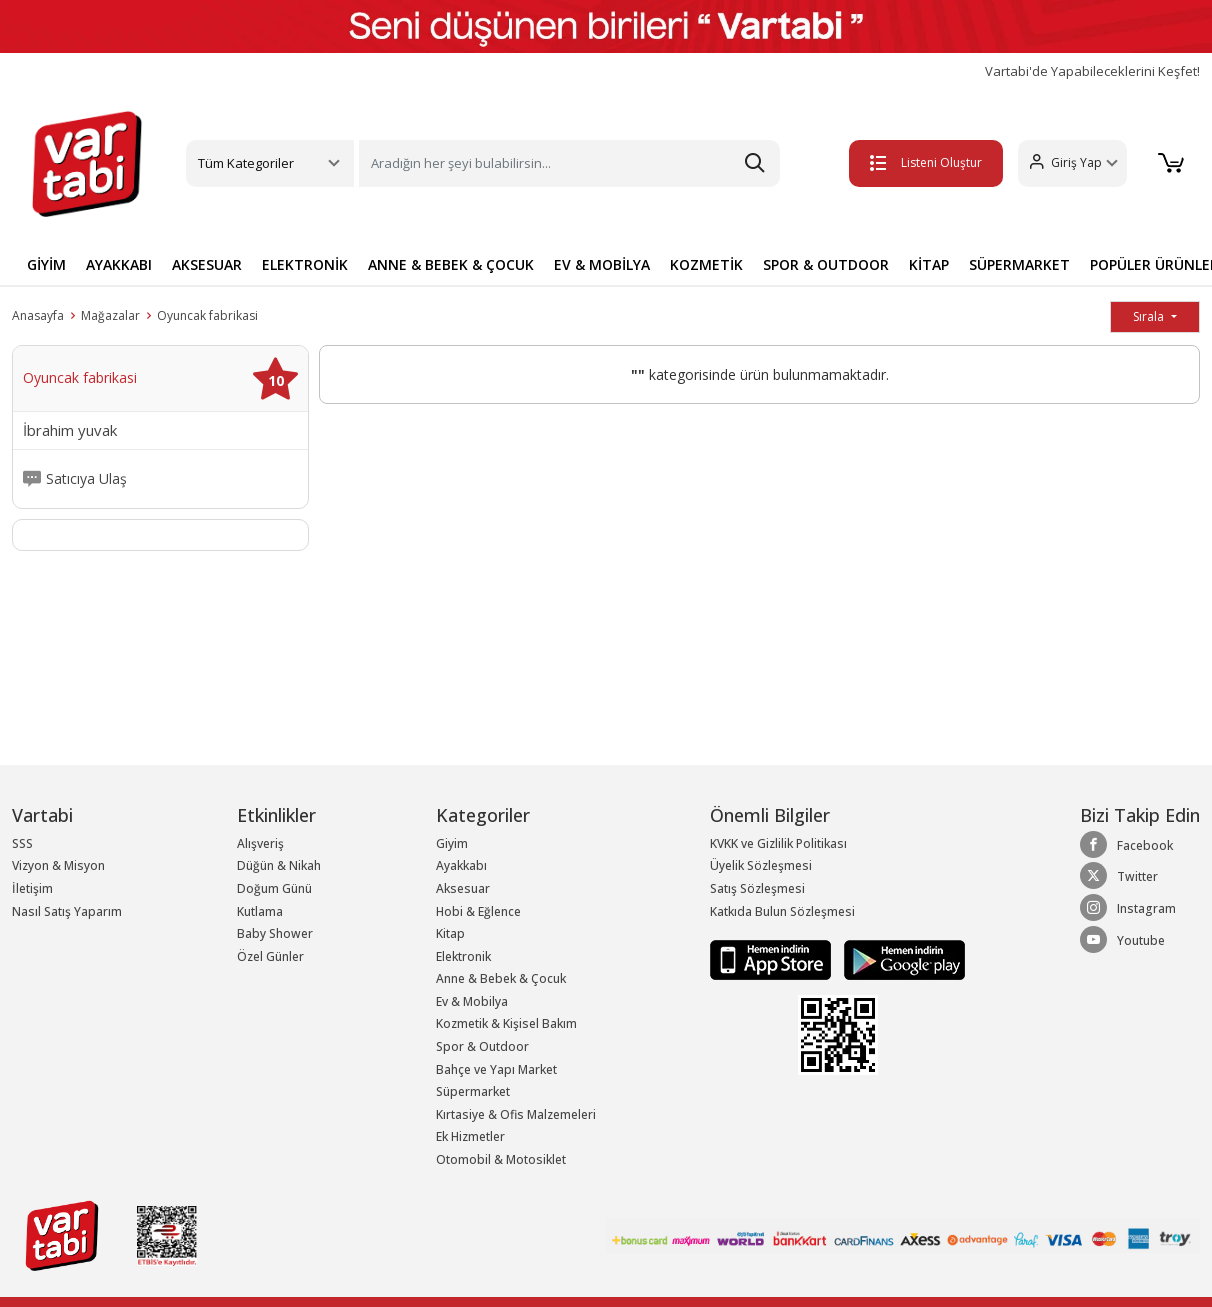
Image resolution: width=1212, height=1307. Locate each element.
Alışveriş (260, 843)
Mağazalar (110, 315)
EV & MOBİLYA (602, 264)
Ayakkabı (461, 865)
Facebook (1126, 845)
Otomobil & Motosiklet (501, 1159)
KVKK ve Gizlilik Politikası (778, 843)
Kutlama (260, 911)
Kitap (450, 933)
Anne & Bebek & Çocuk (501, 978)
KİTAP (929, 264)
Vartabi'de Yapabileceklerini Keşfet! (1092, 71)
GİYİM (46, 264)
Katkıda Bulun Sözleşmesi (782, 911)
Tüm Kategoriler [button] (246, 163)
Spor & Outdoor (482, 1046)
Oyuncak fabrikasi (207, 315)
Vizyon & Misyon (58, 865)
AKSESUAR (207, 264)
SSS (22, 843)
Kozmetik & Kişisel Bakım (506, 1023)
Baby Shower (275, 933)
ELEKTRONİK (305, 264)
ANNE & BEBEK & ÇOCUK (451, 264)
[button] (1062, 163)
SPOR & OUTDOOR (826, 264)
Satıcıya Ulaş (86, 479)
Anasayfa (38, 315)
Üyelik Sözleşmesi (761, 865)
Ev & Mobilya (472, 1001)
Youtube (1122, 940)
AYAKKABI (119, 264)
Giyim (452, 843)
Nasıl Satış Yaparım (67, 911)
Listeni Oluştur (916, 162)
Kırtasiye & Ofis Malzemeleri (516, 1114)
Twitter (1119, 876)
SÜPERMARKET (1019, 264)
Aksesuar (463, 888)
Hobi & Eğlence (478, 911)
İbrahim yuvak (70, 431)
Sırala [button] (1150, 316)
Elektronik (463, 956)
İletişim (32, 888)
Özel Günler (270, 956)
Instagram (1128, 908)
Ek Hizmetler (470, 1136)
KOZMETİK (706, 264)
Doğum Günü (274, 888)
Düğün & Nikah (279, 865)
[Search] (569, 163)
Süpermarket (473, 1091)
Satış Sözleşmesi (757, 888)
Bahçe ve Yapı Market (496, 1069)
